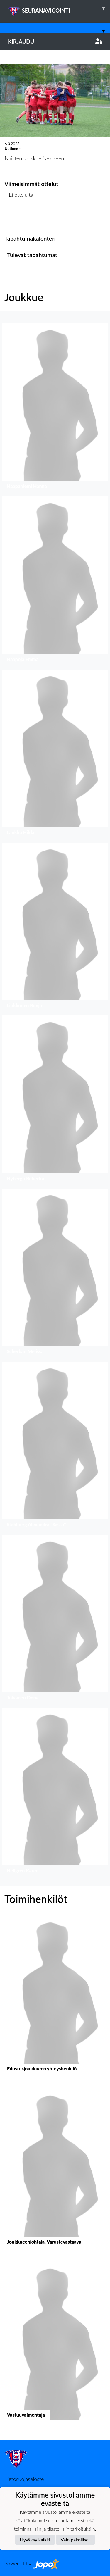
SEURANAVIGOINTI (59, 8)
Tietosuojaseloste (24, 2479)
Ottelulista (19, 217)
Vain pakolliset (75, 2539)
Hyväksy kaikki (35, 2539)
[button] (55, 407)
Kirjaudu (55, 41)
